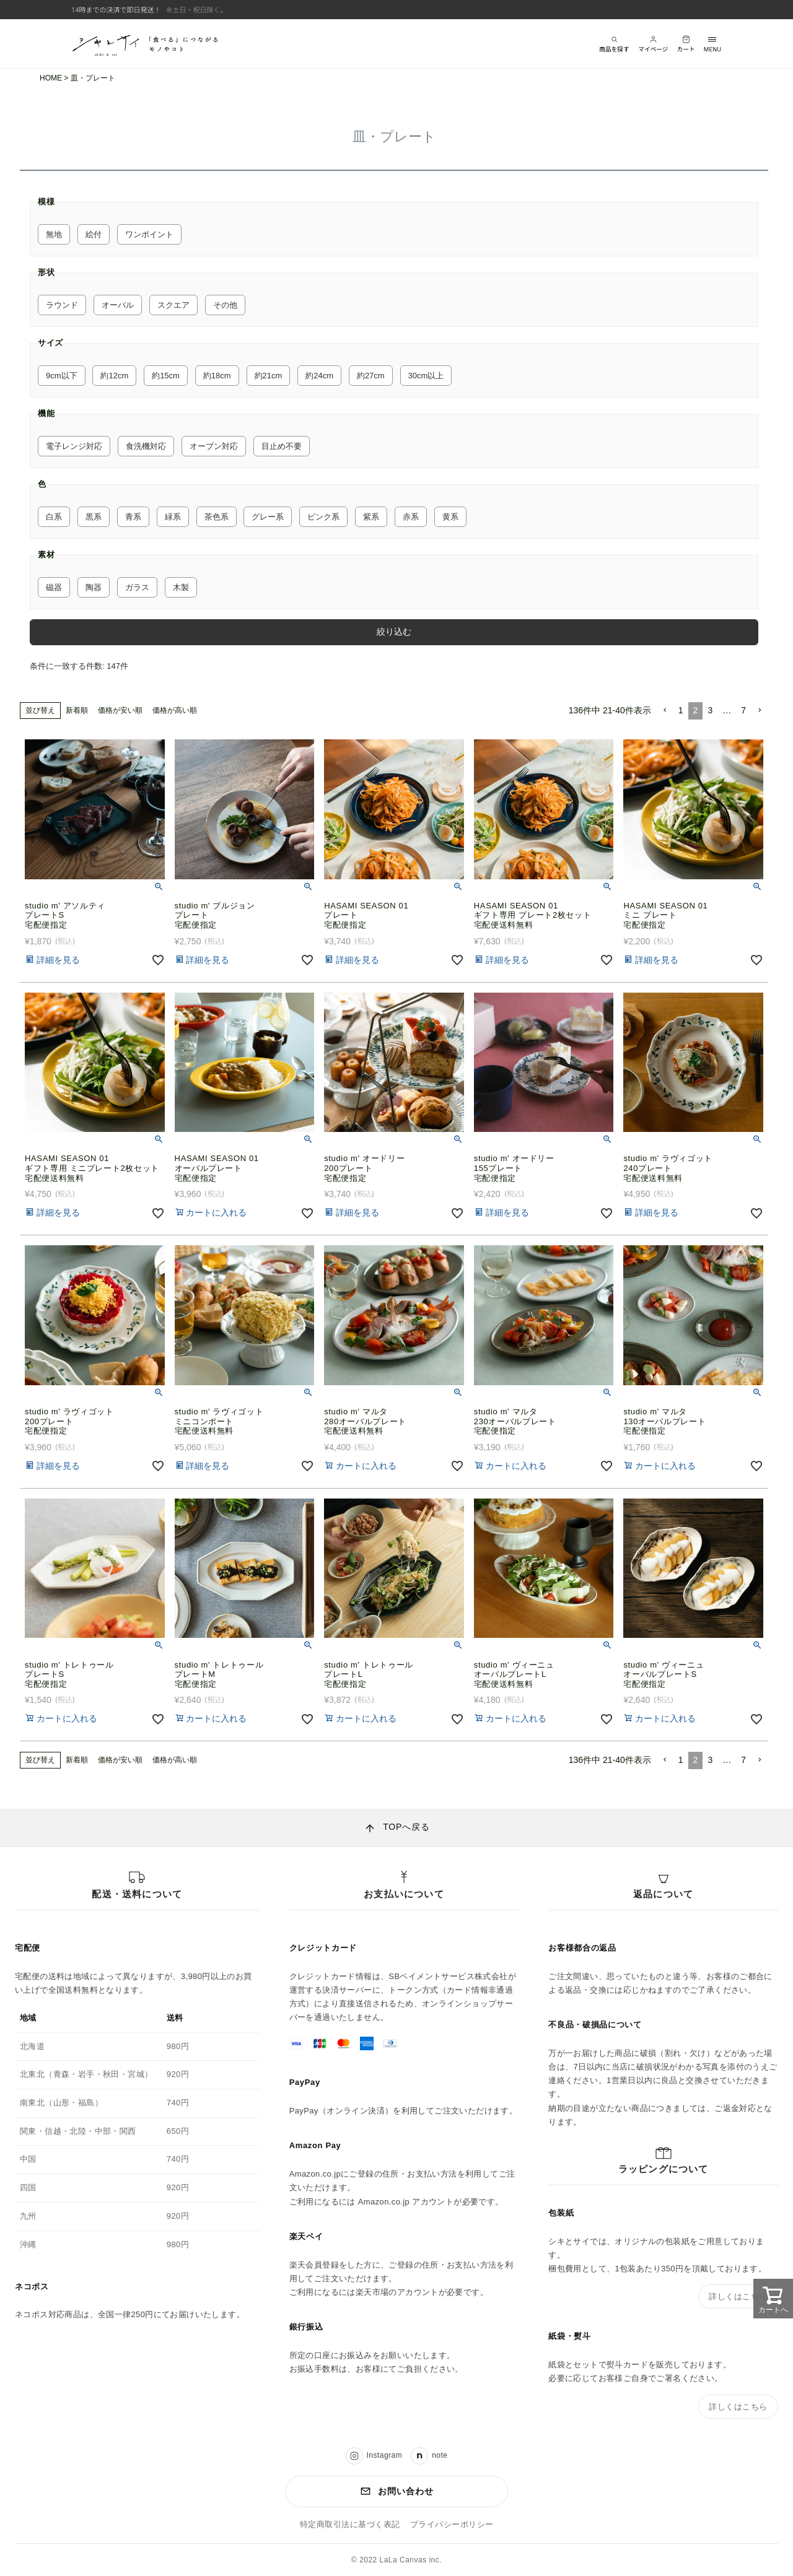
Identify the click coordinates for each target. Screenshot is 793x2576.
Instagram (374, 2456)
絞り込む (394, 632)
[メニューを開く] (712, 43)
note (429, 2456)
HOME (51, 78)
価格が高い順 (174, 710)
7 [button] (743, 710)
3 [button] (710, 710)
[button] (664, 711)
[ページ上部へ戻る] (396, 1828)
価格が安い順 (120, 710)
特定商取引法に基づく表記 (350, 2524)
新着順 (77, 710)
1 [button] (680, 710)
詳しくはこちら (738, 2296)
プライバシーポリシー (452, 2524)
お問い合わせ (396, 2491)
